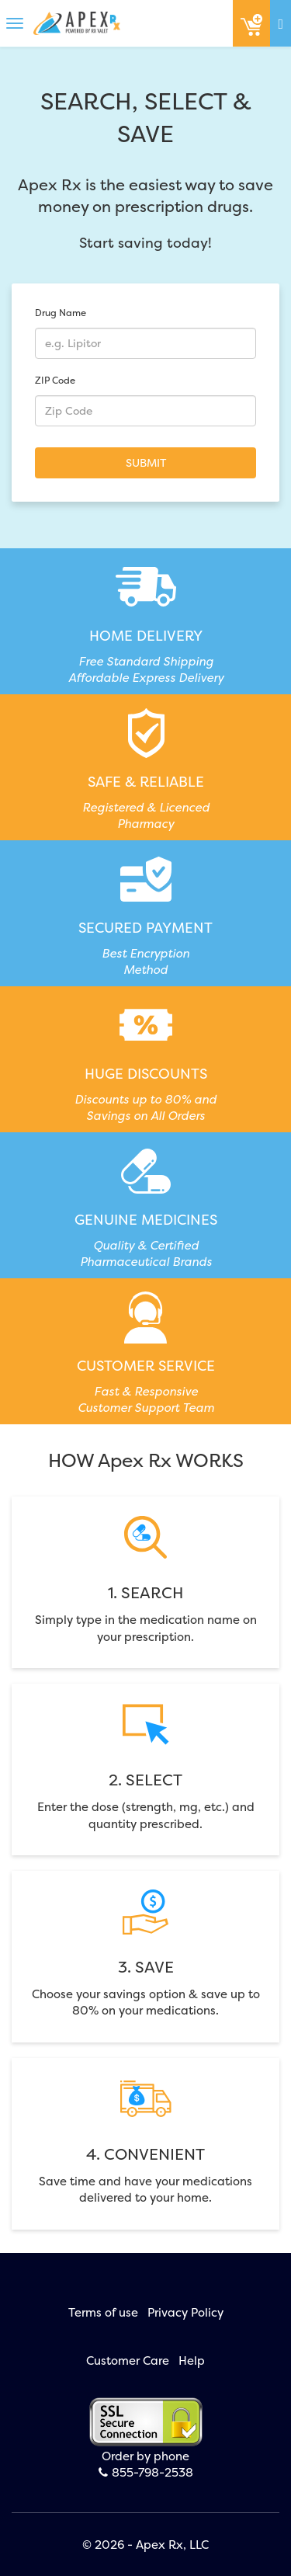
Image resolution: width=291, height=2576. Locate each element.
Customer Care (127, 2360)
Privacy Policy (185, 2312)
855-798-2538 (146, 2472)
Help (191, 2360)
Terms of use (103, 2312)
